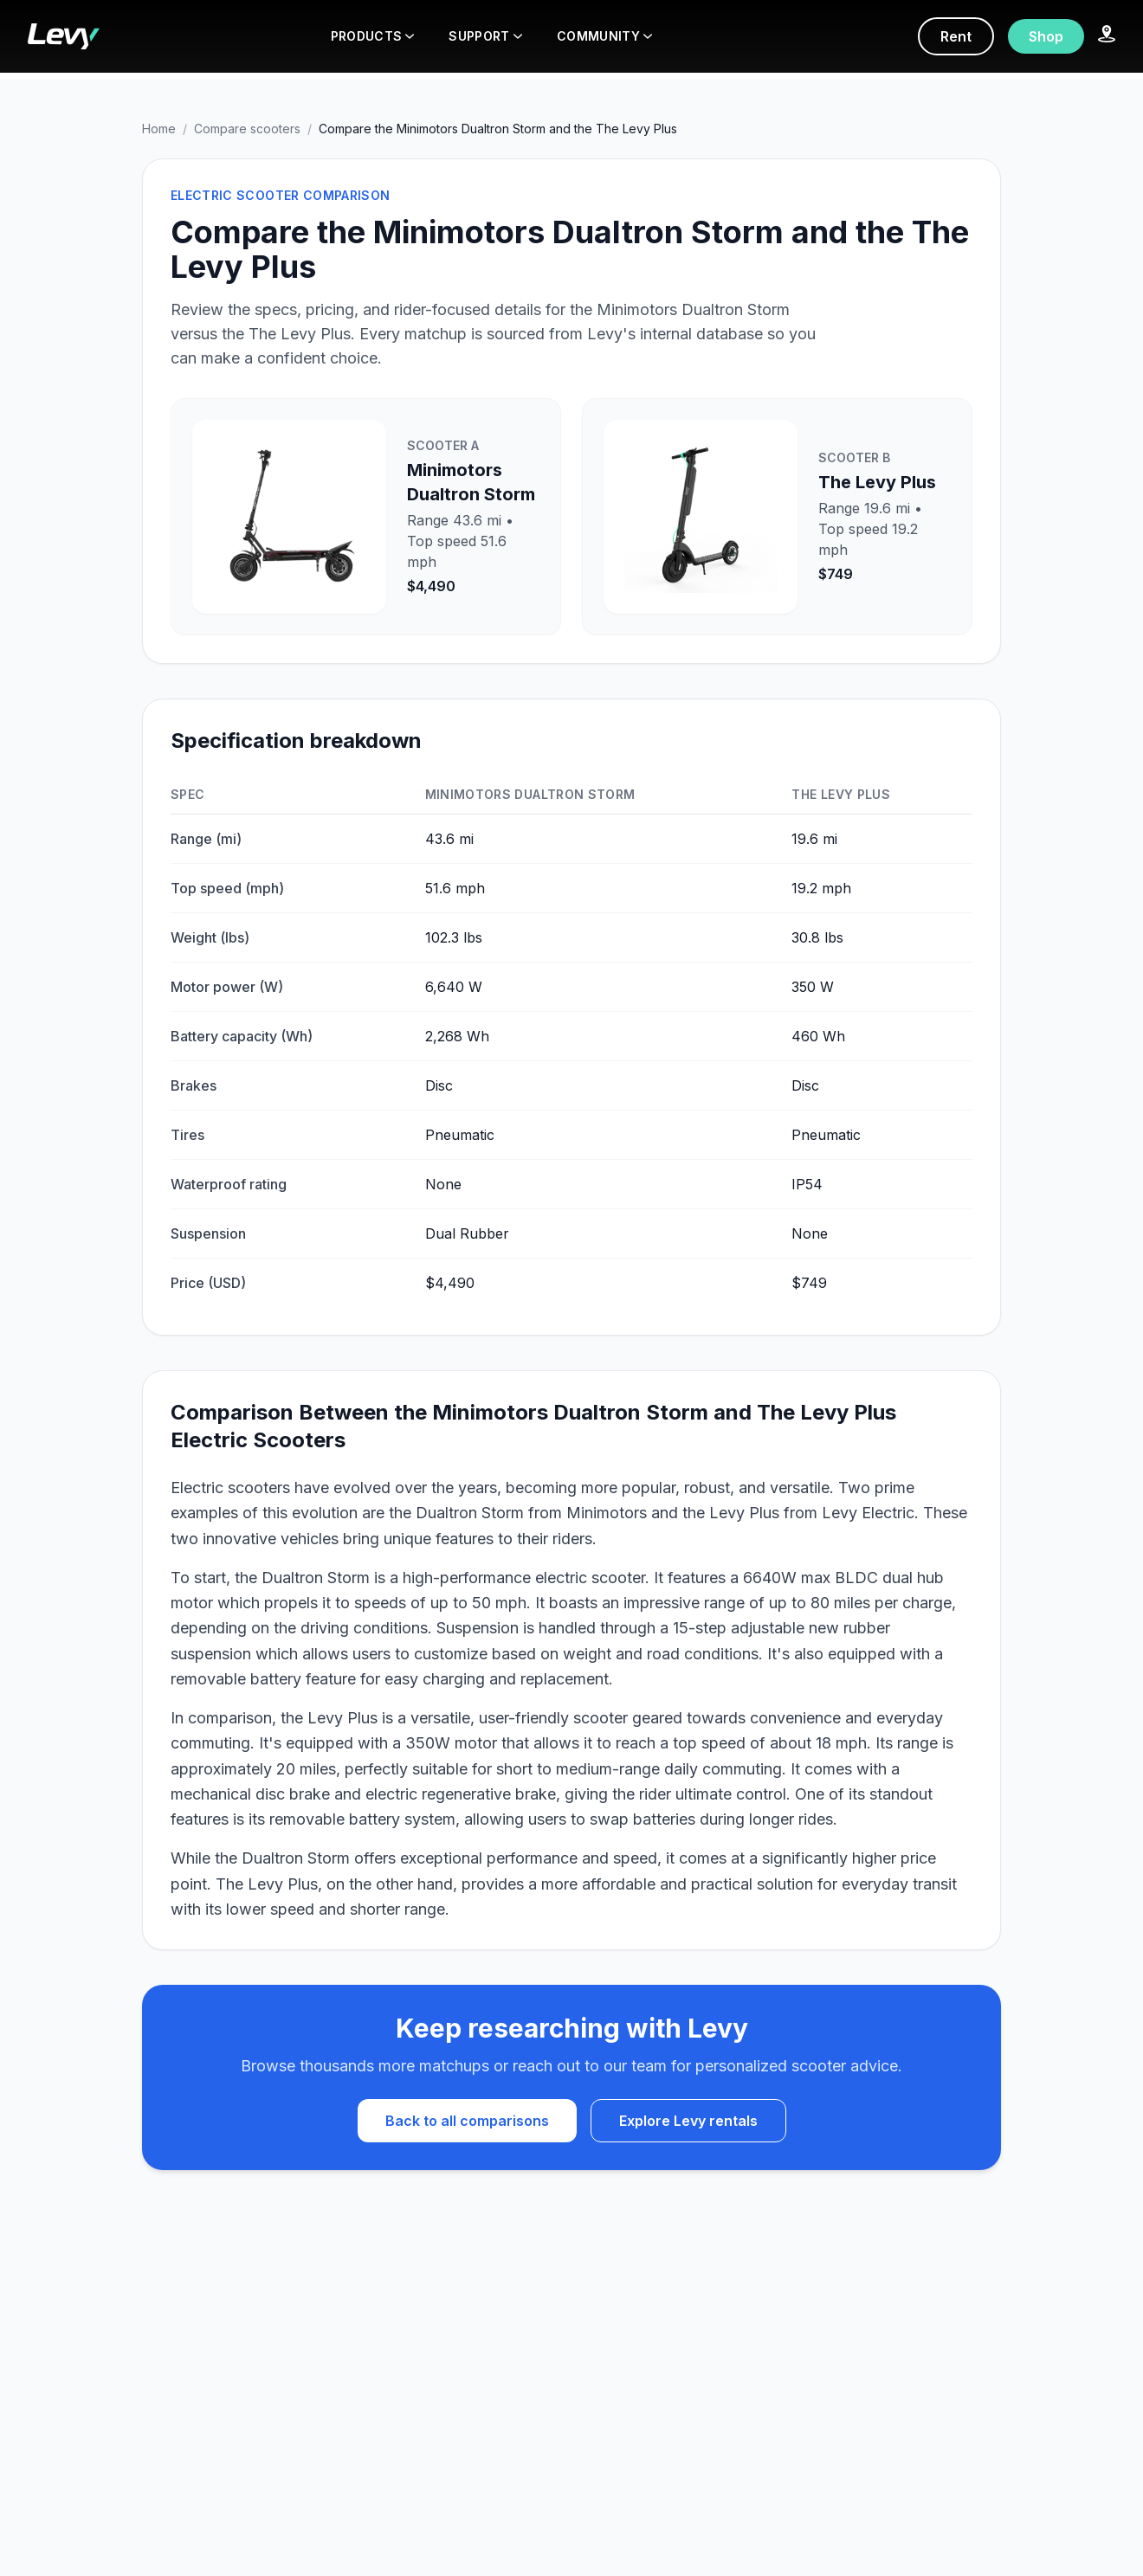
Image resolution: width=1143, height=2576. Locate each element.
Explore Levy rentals (688, 2120)
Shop (1046, 36)
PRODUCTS (373, 36)
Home (159, 128)
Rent (956, 36)
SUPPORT (485, 36)
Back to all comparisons (467, 2120)
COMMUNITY (604, 36)
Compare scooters (247, 128)
